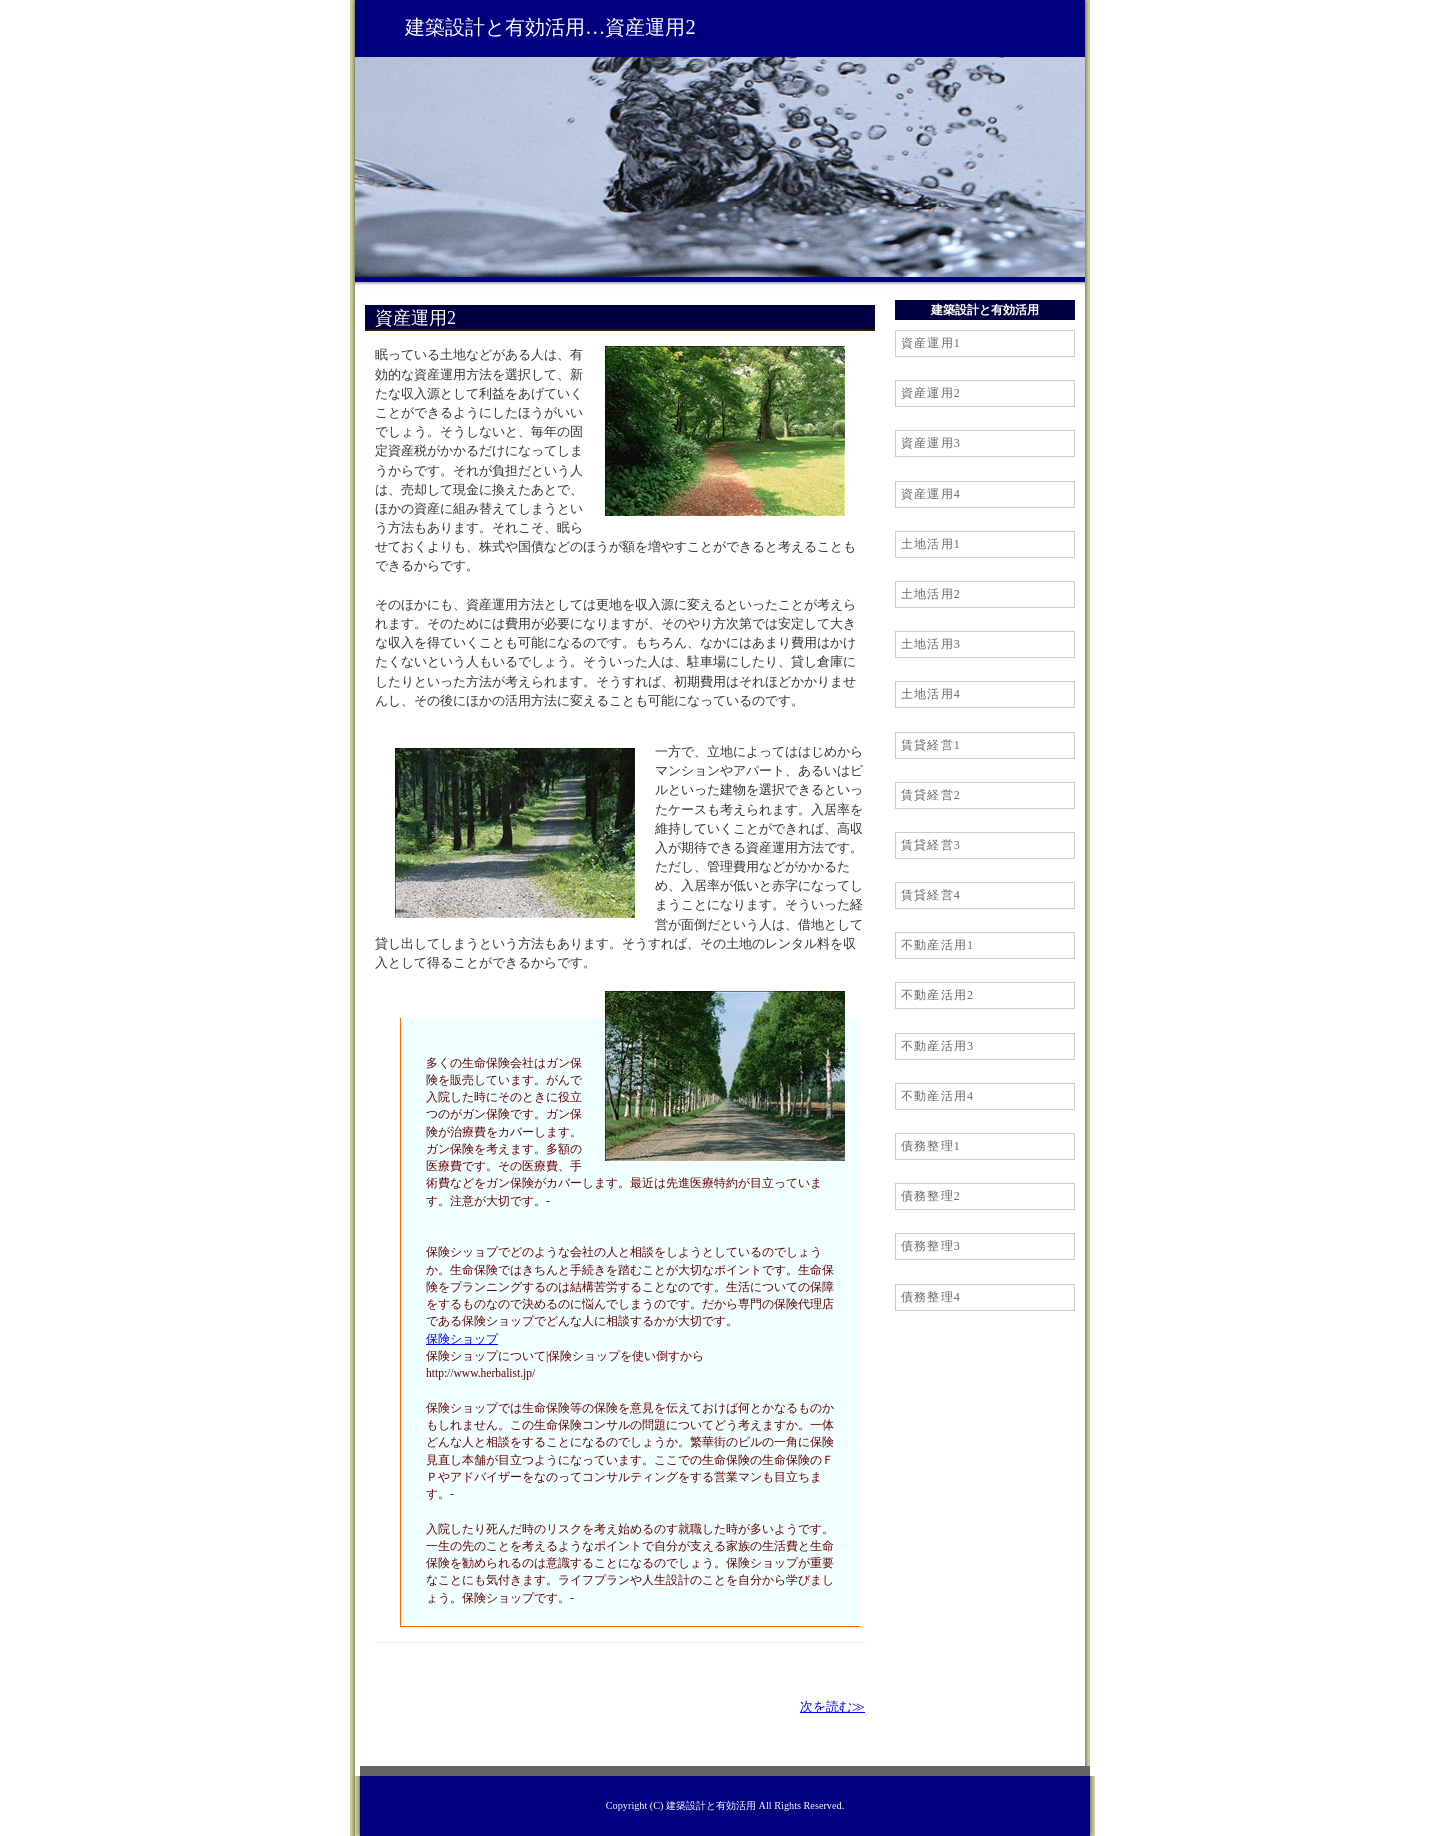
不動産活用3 (937, 1046)
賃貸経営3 (931, 845)
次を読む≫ (832, 1707)
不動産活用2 (937, 995)
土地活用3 (931, 644)
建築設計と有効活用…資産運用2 (550, 27)
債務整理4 (931, 1297)
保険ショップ (462, 1339)
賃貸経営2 (931, 795)
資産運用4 (931, 494)
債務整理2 (931, 1196)
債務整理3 (931, 1246)
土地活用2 (931, 594)
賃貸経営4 (931, 895)
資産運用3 (931, 443)
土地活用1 (931, 544)
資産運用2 (931, 393)
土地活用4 (931, 694)
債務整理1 (931, 1146)
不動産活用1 (937, 945)
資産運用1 (931, 343)
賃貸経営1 (931, 745)
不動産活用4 (937, 1096)
